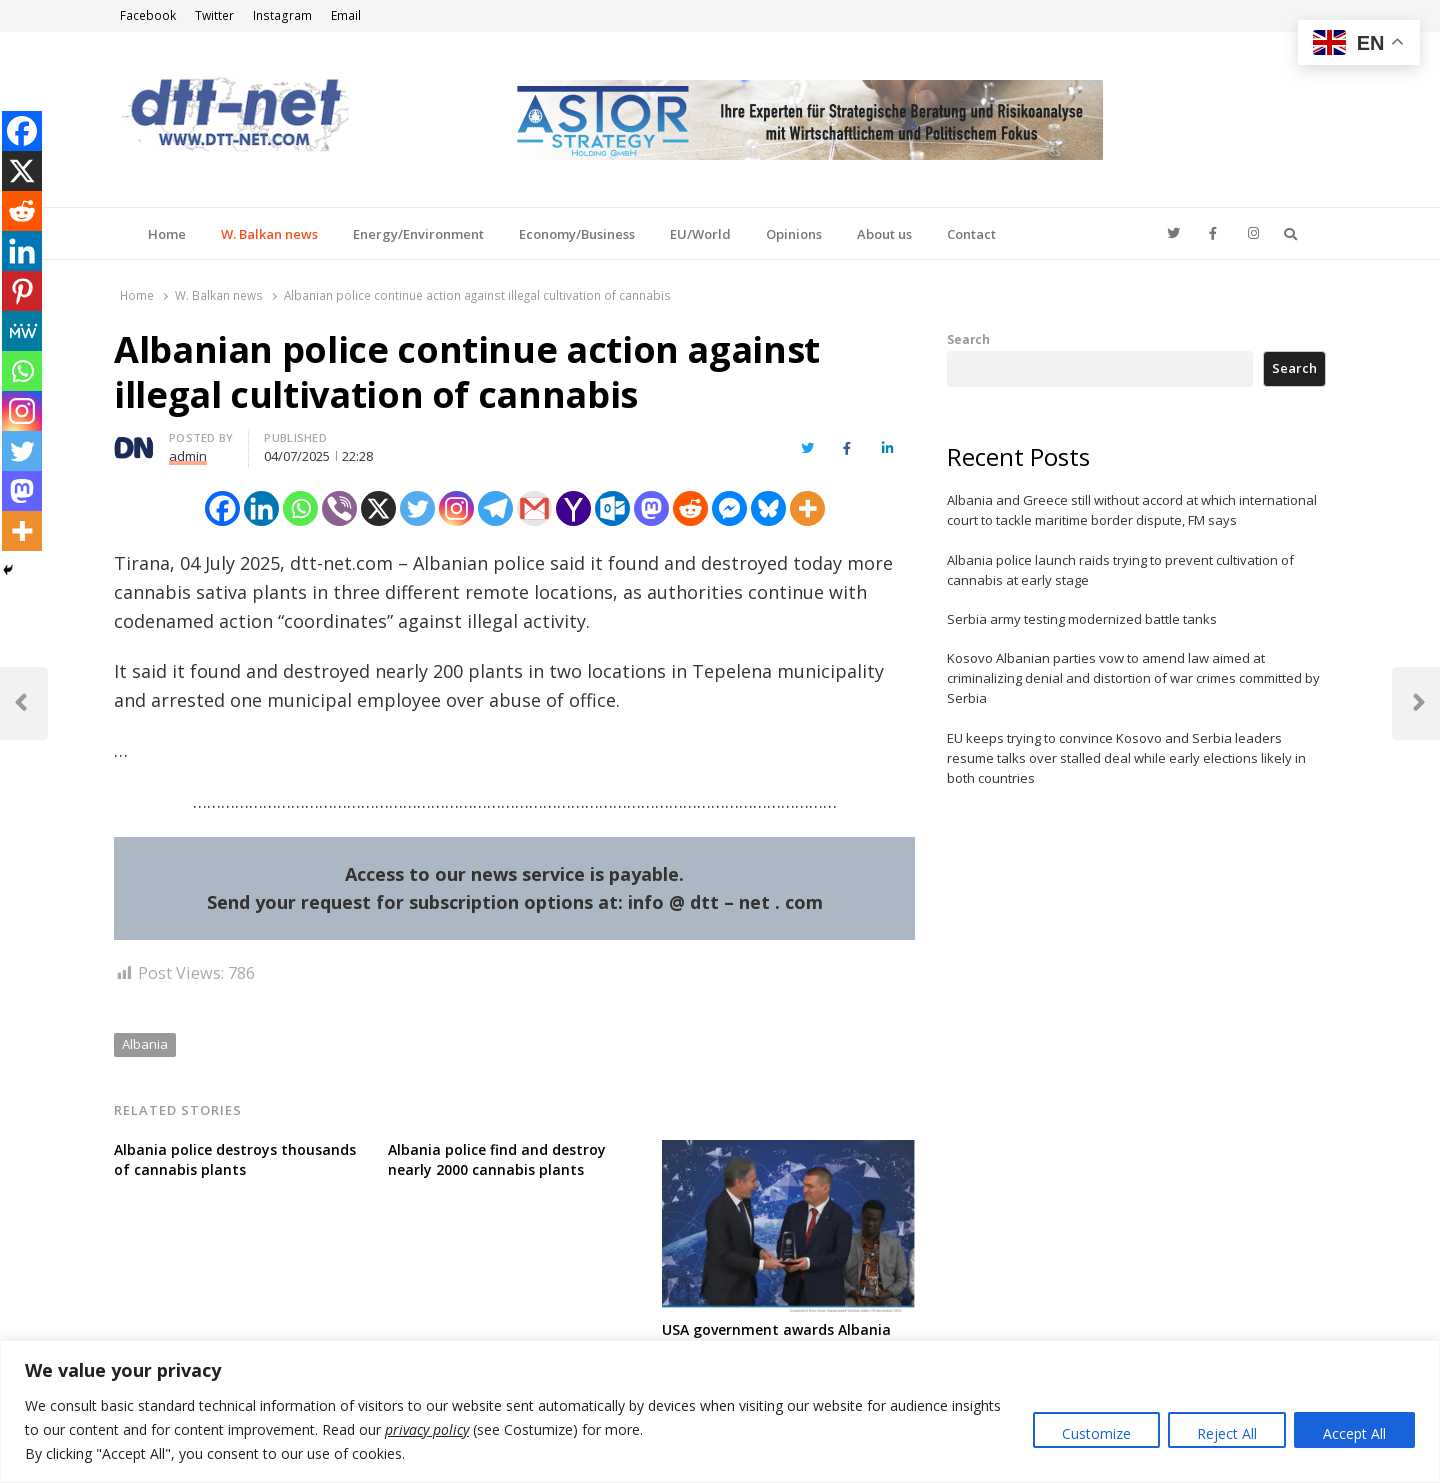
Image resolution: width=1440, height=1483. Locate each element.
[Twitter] (417, 508)
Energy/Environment (418, 234)
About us (884, 234)
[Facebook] (222, 508)
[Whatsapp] (300, 508)
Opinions (794, 234)
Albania (145, 1044)
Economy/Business (577, 234)
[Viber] (339, 508)
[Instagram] (456, 508)
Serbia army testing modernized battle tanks (1082, 619)
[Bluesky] (768, 508)
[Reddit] (690, 508)
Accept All (1354, 1433)
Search (968, 339)
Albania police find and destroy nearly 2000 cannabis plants (497, 1159)
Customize (1096, 1433)
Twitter (214, 15)
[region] (720, 1411)
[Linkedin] (261, 508)
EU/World (700, 234)
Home (167, 234)
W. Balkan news (269, 234)
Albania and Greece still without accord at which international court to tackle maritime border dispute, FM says (1132, 510)
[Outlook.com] (612, 508)
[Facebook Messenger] (729, 508)
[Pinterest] (22, 291)
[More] (807, 508)
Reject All (1227, 1433)
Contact (971, 234)
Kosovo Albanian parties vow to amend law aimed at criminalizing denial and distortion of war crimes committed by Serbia (1133, 678)
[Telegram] (495, 508)
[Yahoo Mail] (573, 508)
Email (346, 15)
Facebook (148, 15)
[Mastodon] (651, 508)
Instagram (282, 15)
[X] (378, 508)
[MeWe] (22, 331)
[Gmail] (534, 508)
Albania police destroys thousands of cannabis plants (235, 1159)
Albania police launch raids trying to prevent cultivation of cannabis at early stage (1120, 570)
